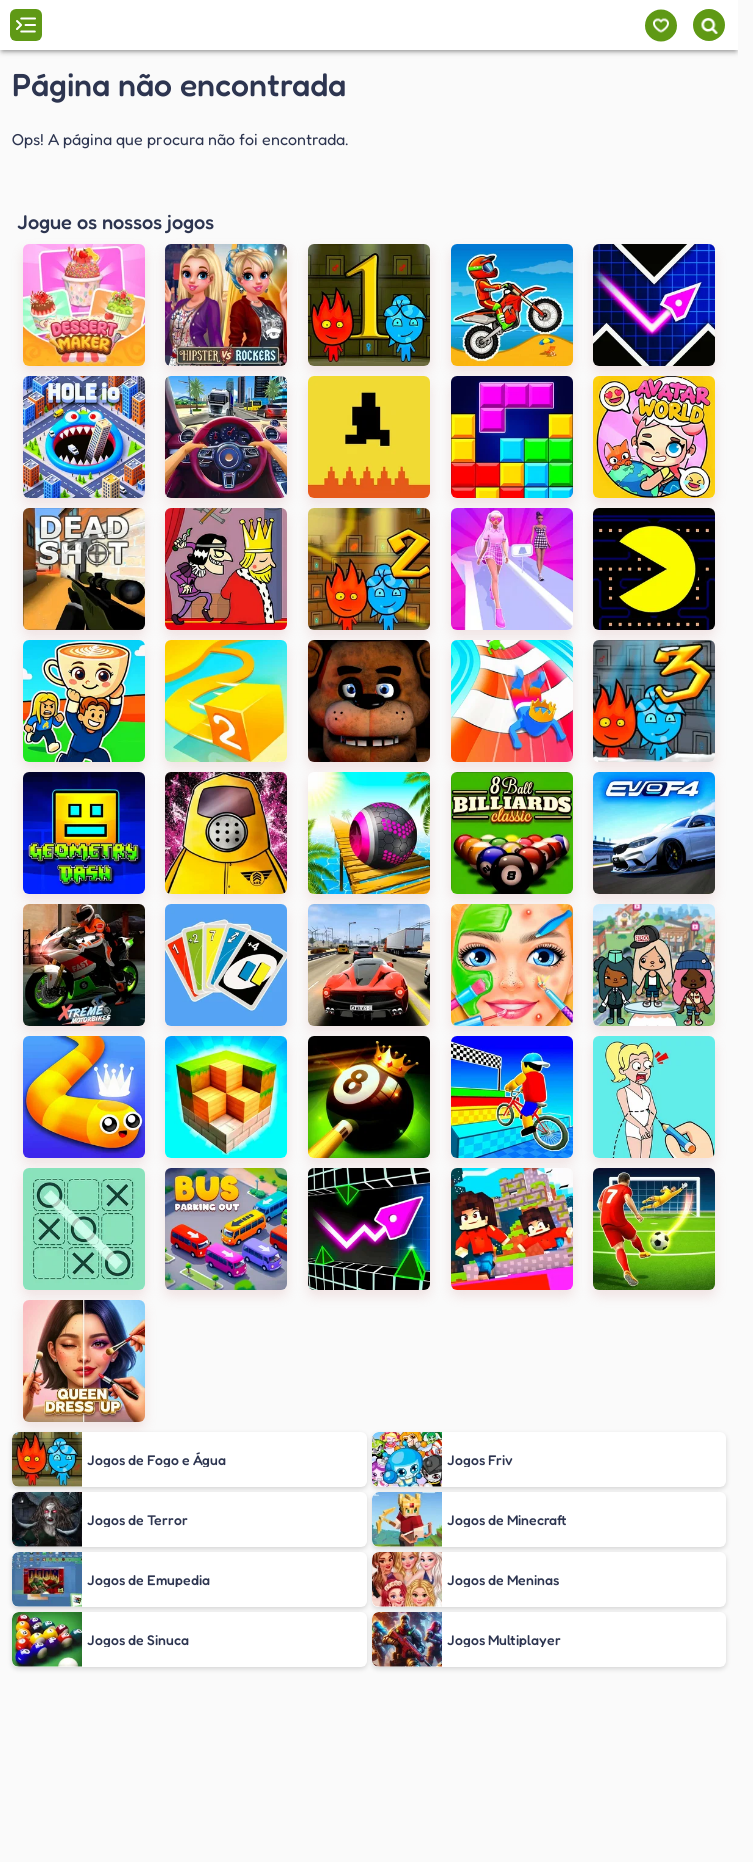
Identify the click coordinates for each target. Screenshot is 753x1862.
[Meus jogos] (660, 25)
